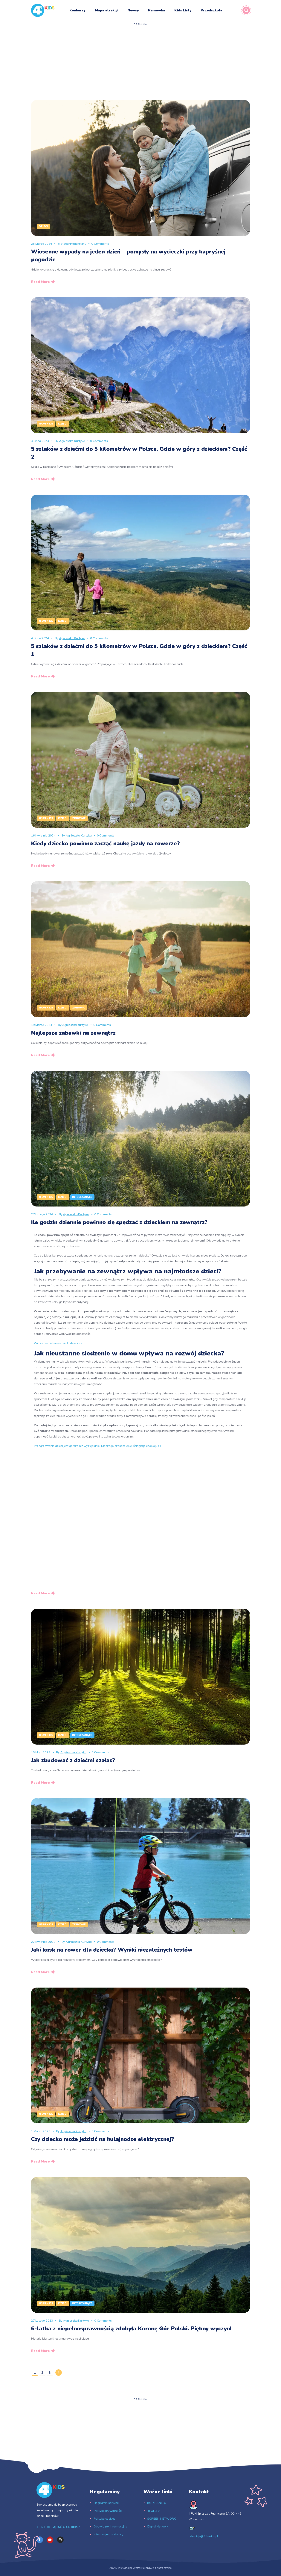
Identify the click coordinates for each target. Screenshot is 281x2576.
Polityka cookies (104, 2518)
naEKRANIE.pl (156, 2503)
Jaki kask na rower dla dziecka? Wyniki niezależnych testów (112, 1950)
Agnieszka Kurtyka (72, 441)
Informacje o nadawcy (108, 2534)
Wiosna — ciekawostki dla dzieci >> (58, 1343)
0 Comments (100, 243)
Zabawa (78, 1007)
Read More (40, 282)
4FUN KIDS (46, 423)
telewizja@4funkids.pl (203, 2536)
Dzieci (43, 226)
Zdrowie (79, 818)
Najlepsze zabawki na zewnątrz (73, 1033)
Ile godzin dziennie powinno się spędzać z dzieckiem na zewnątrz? (119, 1222)
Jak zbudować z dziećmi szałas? (73, 1760)
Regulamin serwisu (106, 2503)
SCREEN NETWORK (161, 2518)
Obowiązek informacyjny (110, 2526)
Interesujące (82, 1197)
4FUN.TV (153, 2510)
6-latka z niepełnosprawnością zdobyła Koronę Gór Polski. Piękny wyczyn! (131, 2328)
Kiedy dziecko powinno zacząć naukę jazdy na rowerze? (105, 843)
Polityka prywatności (108, 2510)
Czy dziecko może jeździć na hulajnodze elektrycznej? (102, 2139)
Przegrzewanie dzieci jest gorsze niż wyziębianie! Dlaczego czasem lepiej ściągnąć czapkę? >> (98, 1446)
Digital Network (157, 2526)
